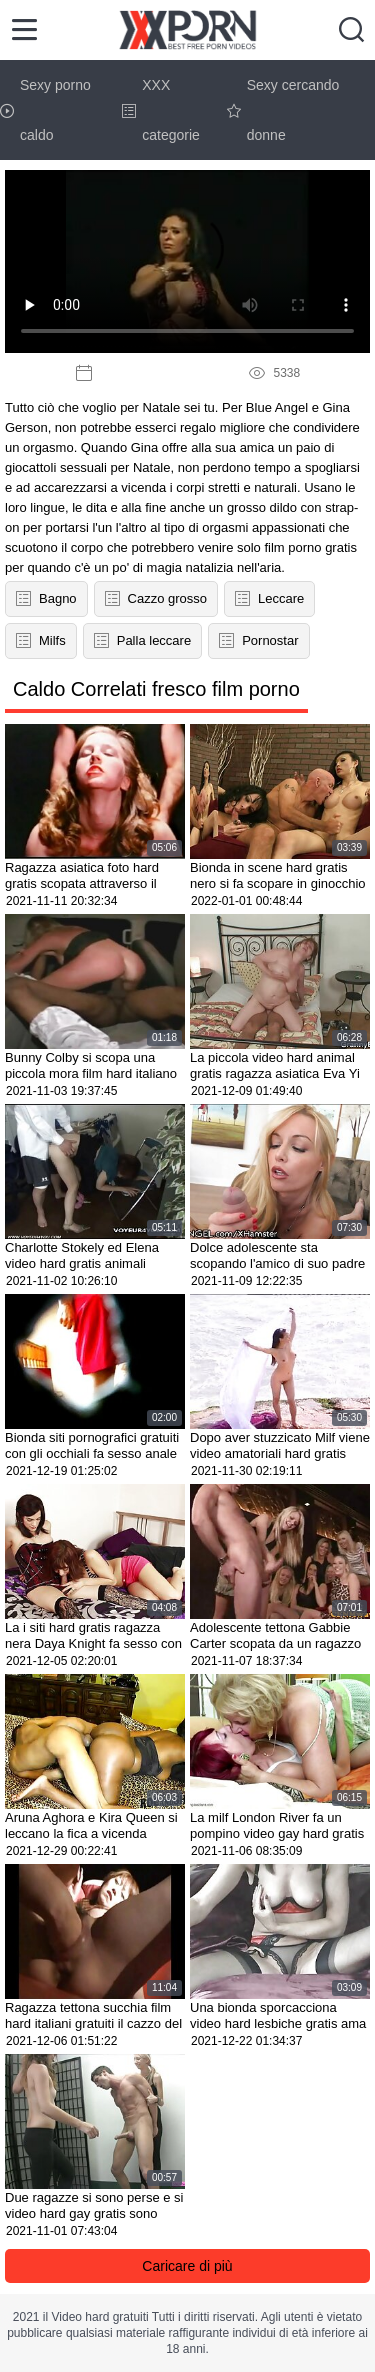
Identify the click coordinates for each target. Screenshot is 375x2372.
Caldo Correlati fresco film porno (156, 689)
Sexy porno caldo (45, 110)
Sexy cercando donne (283, 110)
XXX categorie (161, 110)
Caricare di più (187, 2266)
